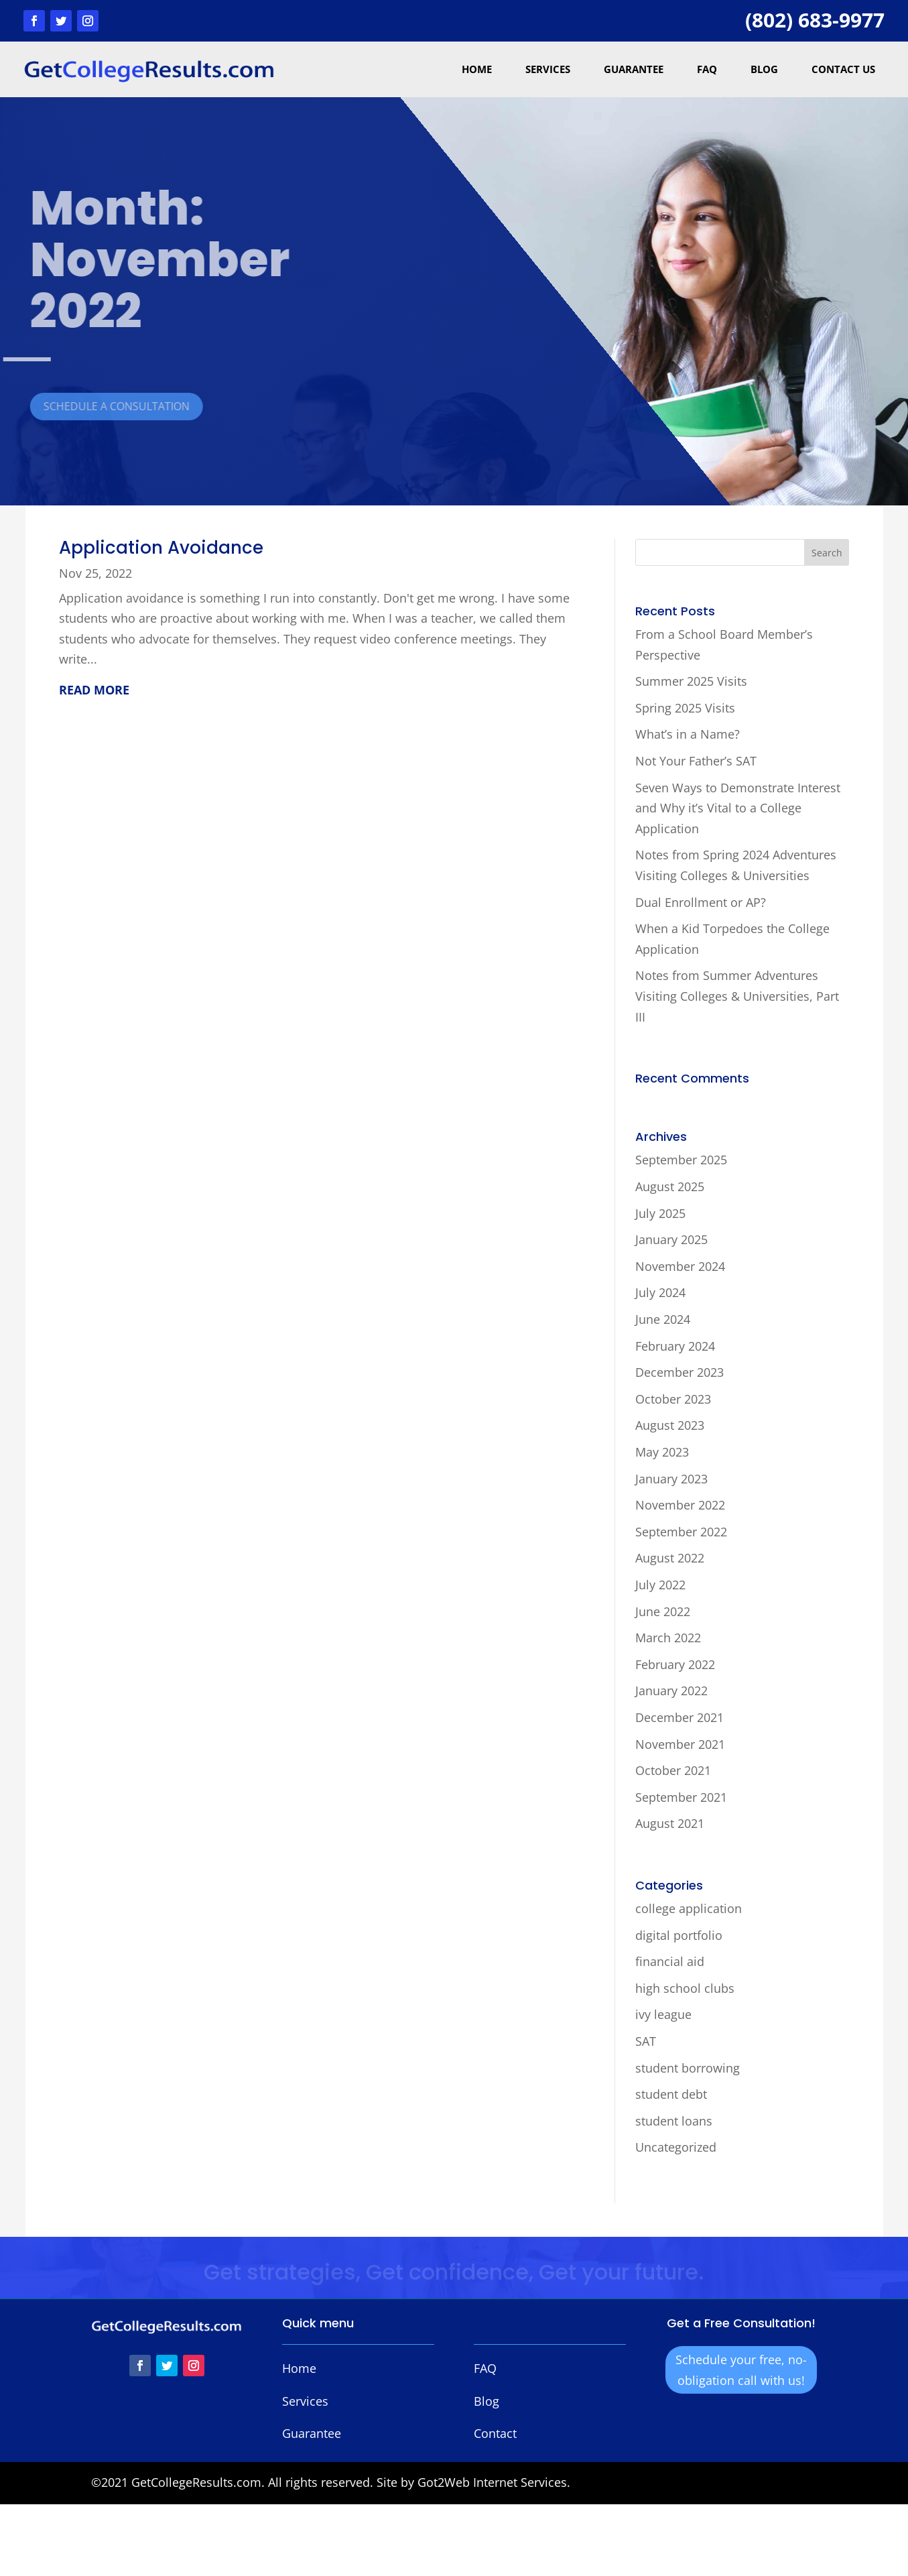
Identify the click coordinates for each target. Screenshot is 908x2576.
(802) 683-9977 (815, 20)
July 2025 (660, 1213)
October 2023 (673, 1399)
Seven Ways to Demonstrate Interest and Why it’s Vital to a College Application (737, 808)
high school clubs (684, 1988)
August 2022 (669, 1558)
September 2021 (681, 1797)
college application (688, 1908)
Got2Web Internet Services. (493, 2482)
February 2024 (675, 1346)
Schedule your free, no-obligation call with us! (741, 2369)
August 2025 (669, 1186)
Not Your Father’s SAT (696, 761)
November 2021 (680, 1744)
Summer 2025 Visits (691, 681)
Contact (495, 2433)
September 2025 (681, 1160)
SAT (645, 2041)
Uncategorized (675, 2147)
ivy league (663, 2014)
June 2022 (662, 1611)
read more (94, 690)
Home (477, 69)
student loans (673, 2121)
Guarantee (633, 69)
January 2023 (671, 1479)
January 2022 (671, 1690)
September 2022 (681, 1532)
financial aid (669, 1961)
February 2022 (675, 1664)
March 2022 (668, 1638)
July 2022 (660, 1585)
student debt (671, 2094)
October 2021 (673, 1770)
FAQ (707, 69)
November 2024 (680, 1266)
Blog (764, 69)
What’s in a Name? (687, 734)
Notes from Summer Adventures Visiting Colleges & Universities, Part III (737, 995)
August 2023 (669, 1425)
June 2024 (662, 1319)
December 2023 (679, 1372)
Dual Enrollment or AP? (700, 902)
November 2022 (680, 1505)
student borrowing (687, 2068)
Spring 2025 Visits (685, 708)
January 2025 (671, 1239)
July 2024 (660, 1292)
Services (547, 69)
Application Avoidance (161, 548)
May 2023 (662, 1452)
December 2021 (679, 1717)
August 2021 (669, 1823)
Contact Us (843, 69)
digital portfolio (678, 1935)
